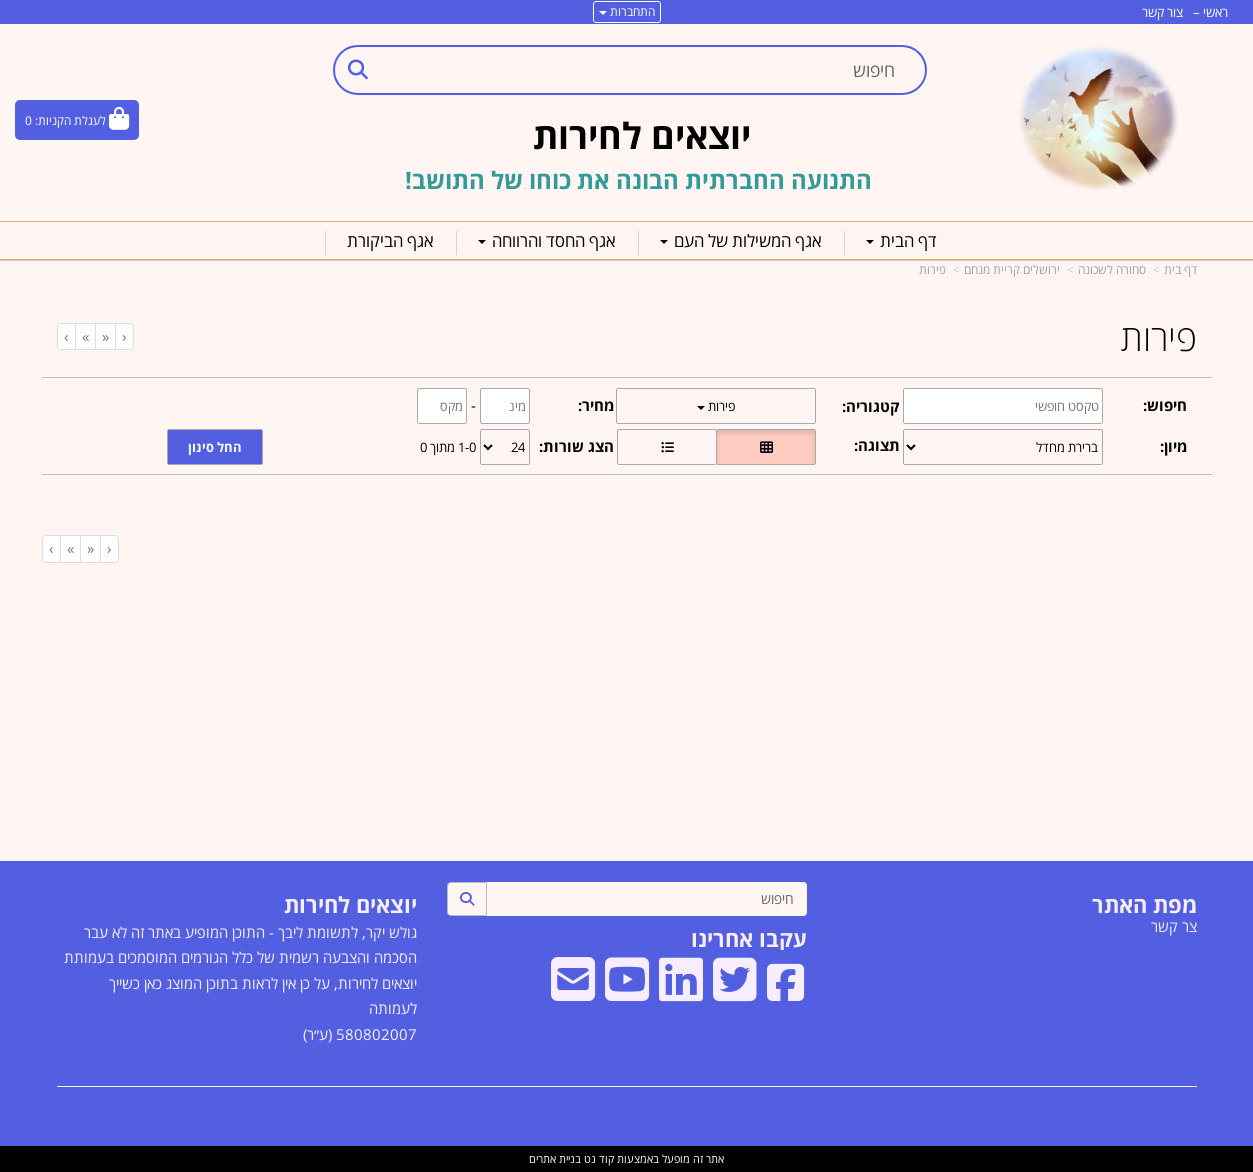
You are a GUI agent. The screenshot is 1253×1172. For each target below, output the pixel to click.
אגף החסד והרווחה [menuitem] (547, 240)
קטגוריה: (871, 406)
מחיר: (596, 405)
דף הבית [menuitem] (901, 240)
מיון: (1173, 446)
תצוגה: (877, 445)
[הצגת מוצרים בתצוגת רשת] (766, 447)
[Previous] (105, 336)
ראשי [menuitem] (1215, 12)
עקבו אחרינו (749, 938)
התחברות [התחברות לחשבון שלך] (627, 11)
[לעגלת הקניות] (77, 120)
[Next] (85, 336)
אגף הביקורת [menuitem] (390, 240)
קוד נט (597, 1158)
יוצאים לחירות (350, 904)
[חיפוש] (646, 899)
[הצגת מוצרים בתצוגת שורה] (667, 447)
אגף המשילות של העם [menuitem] (741, 240)
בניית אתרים (555, 1158)
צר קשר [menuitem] (1174, 926)
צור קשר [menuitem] (1162, 12)
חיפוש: (1165, 405)
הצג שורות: (576, 446)
